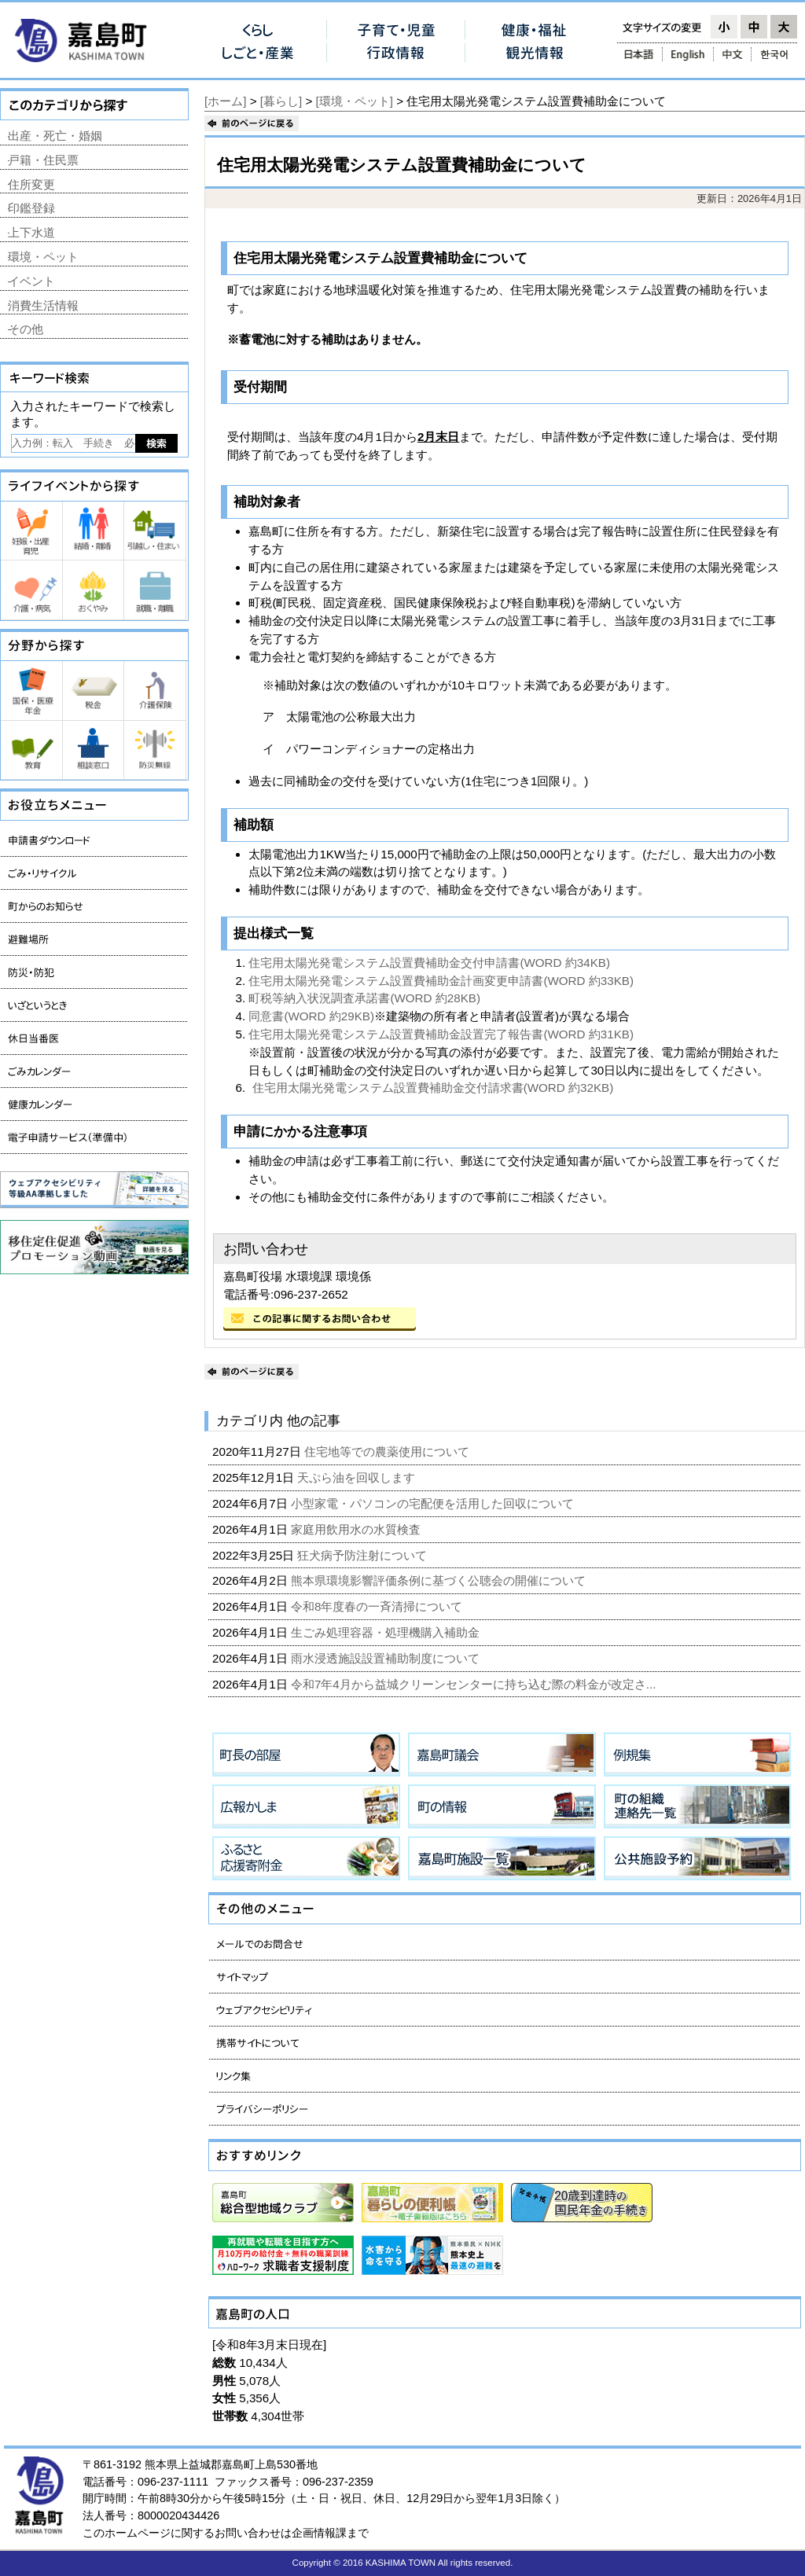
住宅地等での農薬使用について (388, 1451)
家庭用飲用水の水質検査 (357, 1529)
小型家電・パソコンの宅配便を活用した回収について (434, 1503)
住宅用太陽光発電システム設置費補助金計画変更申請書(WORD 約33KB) (441, 980)
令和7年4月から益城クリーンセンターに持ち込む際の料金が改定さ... (475, 1684)
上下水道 (31, 232)
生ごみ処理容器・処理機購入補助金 (387, 1632)
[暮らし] (281, 101)
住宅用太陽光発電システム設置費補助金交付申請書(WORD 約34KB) (429, 962)
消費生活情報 (43, 305)
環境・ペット (43, 256)
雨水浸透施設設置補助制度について (387, 1658)
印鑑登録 (31, 208)
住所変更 (31, 184)
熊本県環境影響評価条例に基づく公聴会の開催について (440, 1580)
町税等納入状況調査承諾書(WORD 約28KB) (364, 998)
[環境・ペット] (354, 101)
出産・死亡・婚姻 (55, 135)
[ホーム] (225, 101)
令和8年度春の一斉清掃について (378, 1606)
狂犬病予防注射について (363, 1555)
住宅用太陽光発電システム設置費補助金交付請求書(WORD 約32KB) (433, 1087)
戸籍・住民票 (43, 160)
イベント (31, 281)
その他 (25, 329)
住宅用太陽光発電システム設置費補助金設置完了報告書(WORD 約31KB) (441, 1034)
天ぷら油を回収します (357, 1477)
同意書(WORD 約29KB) (311, 1016)
